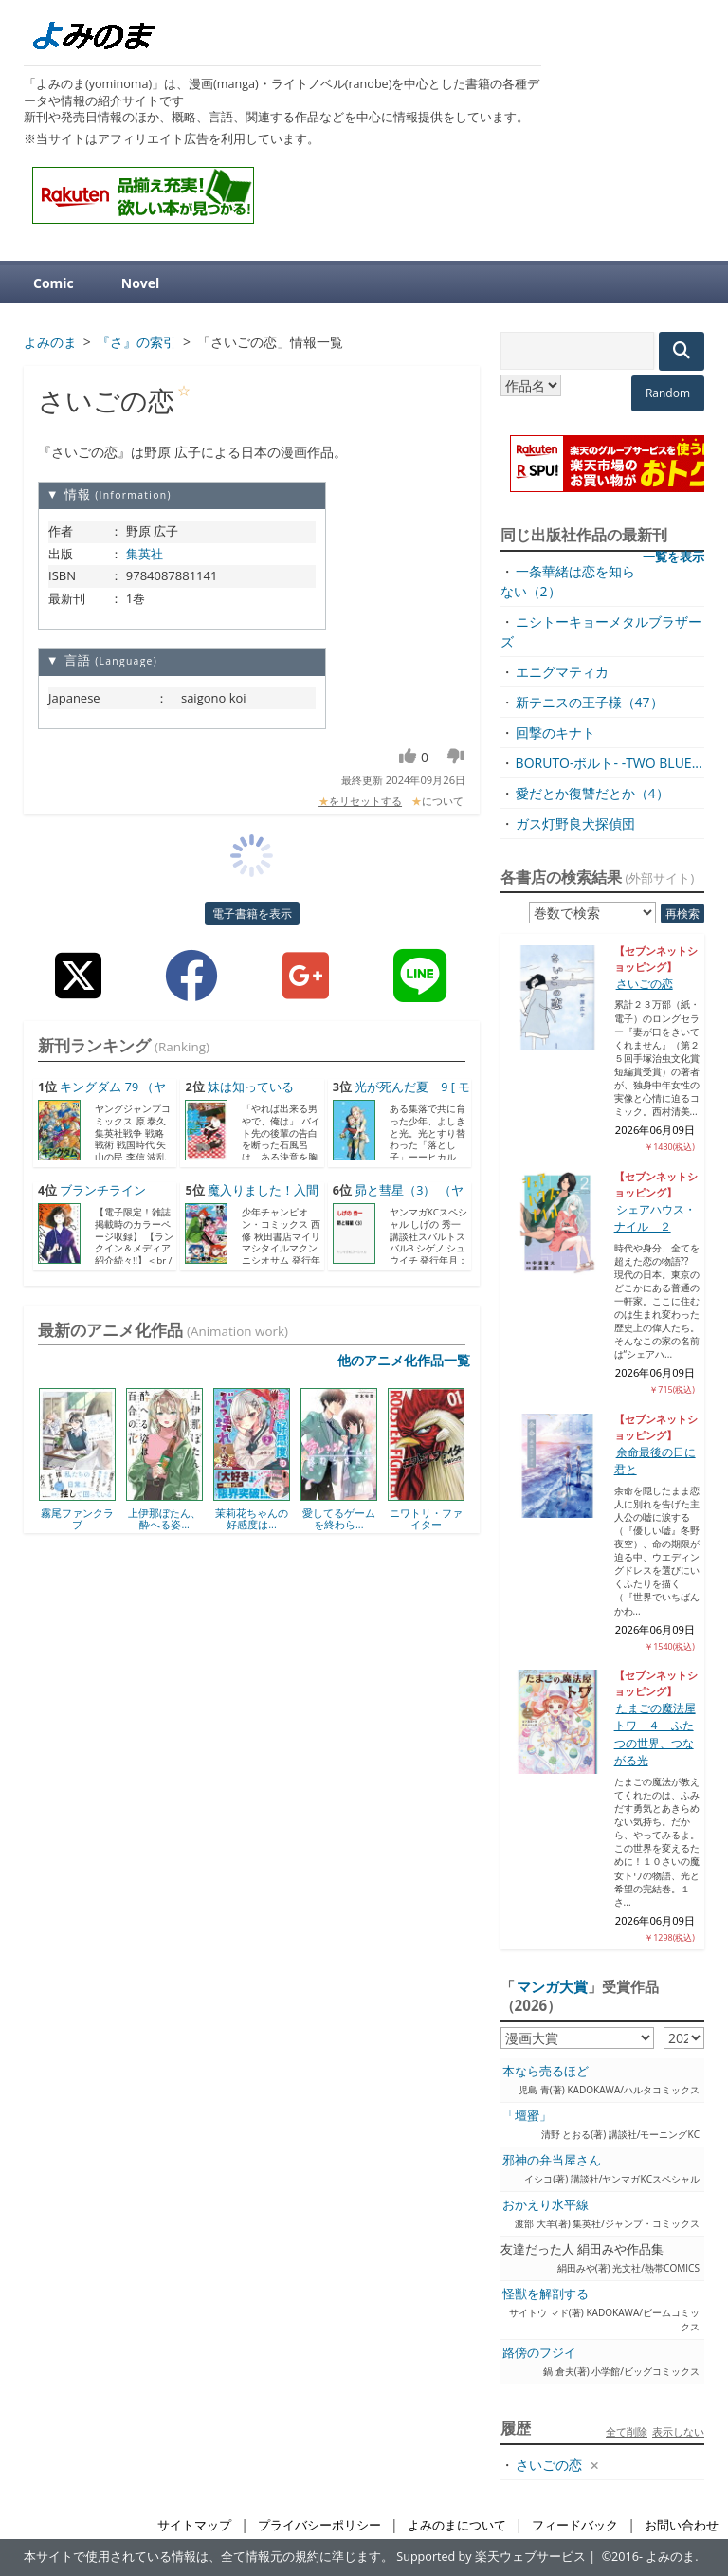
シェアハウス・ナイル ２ (655, 1217)
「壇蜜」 (527, 2116)
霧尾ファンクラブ (77, 1518)
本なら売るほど (545, 2071)
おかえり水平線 (545, 2205)
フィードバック (575, 2525)
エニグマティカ (562, 672)
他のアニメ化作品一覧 (403, 1360)
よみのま (670, 2557)
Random (668, 393)
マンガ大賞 (552, 1986)
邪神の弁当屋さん (551, 2160)
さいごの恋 (644, 984)
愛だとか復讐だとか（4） (592, 793)
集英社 (144, 553)
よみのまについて (457, 2525)
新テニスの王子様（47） (590, 702)
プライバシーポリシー (319, 2525)
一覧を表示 (673, 556)
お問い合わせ (682, 2525)
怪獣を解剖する (545, 2294)
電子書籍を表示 (252, 913)
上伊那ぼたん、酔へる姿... (164, 1518)
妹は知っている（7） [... (239, 1096)
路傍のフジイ (539, 2353)
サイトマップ (194, 2525)
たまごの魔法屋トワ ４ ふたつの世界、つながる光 (655, 1734)
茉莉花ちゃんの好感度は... (251, 1518)
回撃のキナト (555, 732)
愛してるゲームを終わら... (338, 1518)
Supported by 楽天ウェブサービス (491, 2557)
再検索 (682, 913)
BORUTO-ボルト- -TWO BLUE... (609, 763)
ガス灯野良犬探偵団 (575, 823)
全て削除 (626, 2431)
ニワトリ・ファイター (426, 1518)
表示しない (678, 2431)
